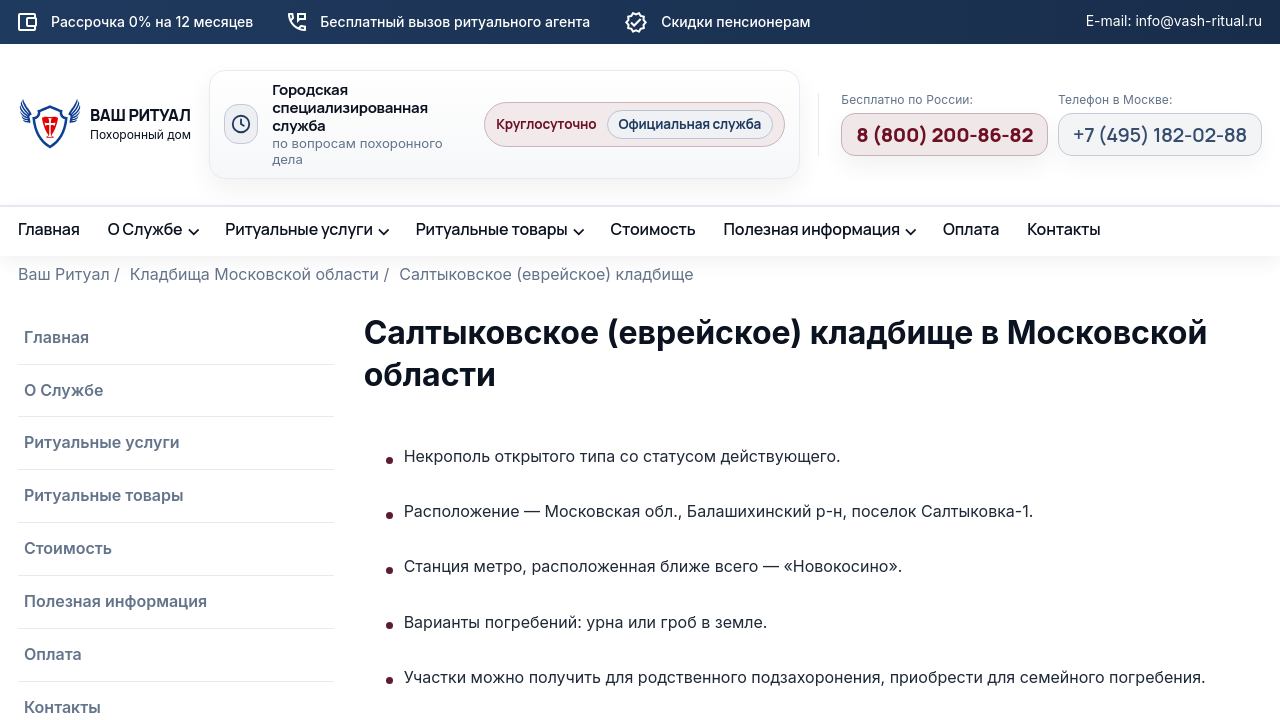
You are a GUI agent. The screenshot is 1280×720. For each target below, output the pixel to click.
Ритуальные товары (492, 229)
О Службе (145, 229)
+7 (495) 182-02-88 (1160, 134)
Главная (49, 229)
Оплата (971, 229)
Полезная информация (812, 229)
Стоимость (652, 229)
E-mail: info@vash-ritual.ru (1174, 20)
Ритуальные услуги (299, 229)
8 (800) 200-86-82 (944, 134)
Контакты (1063, 229)
